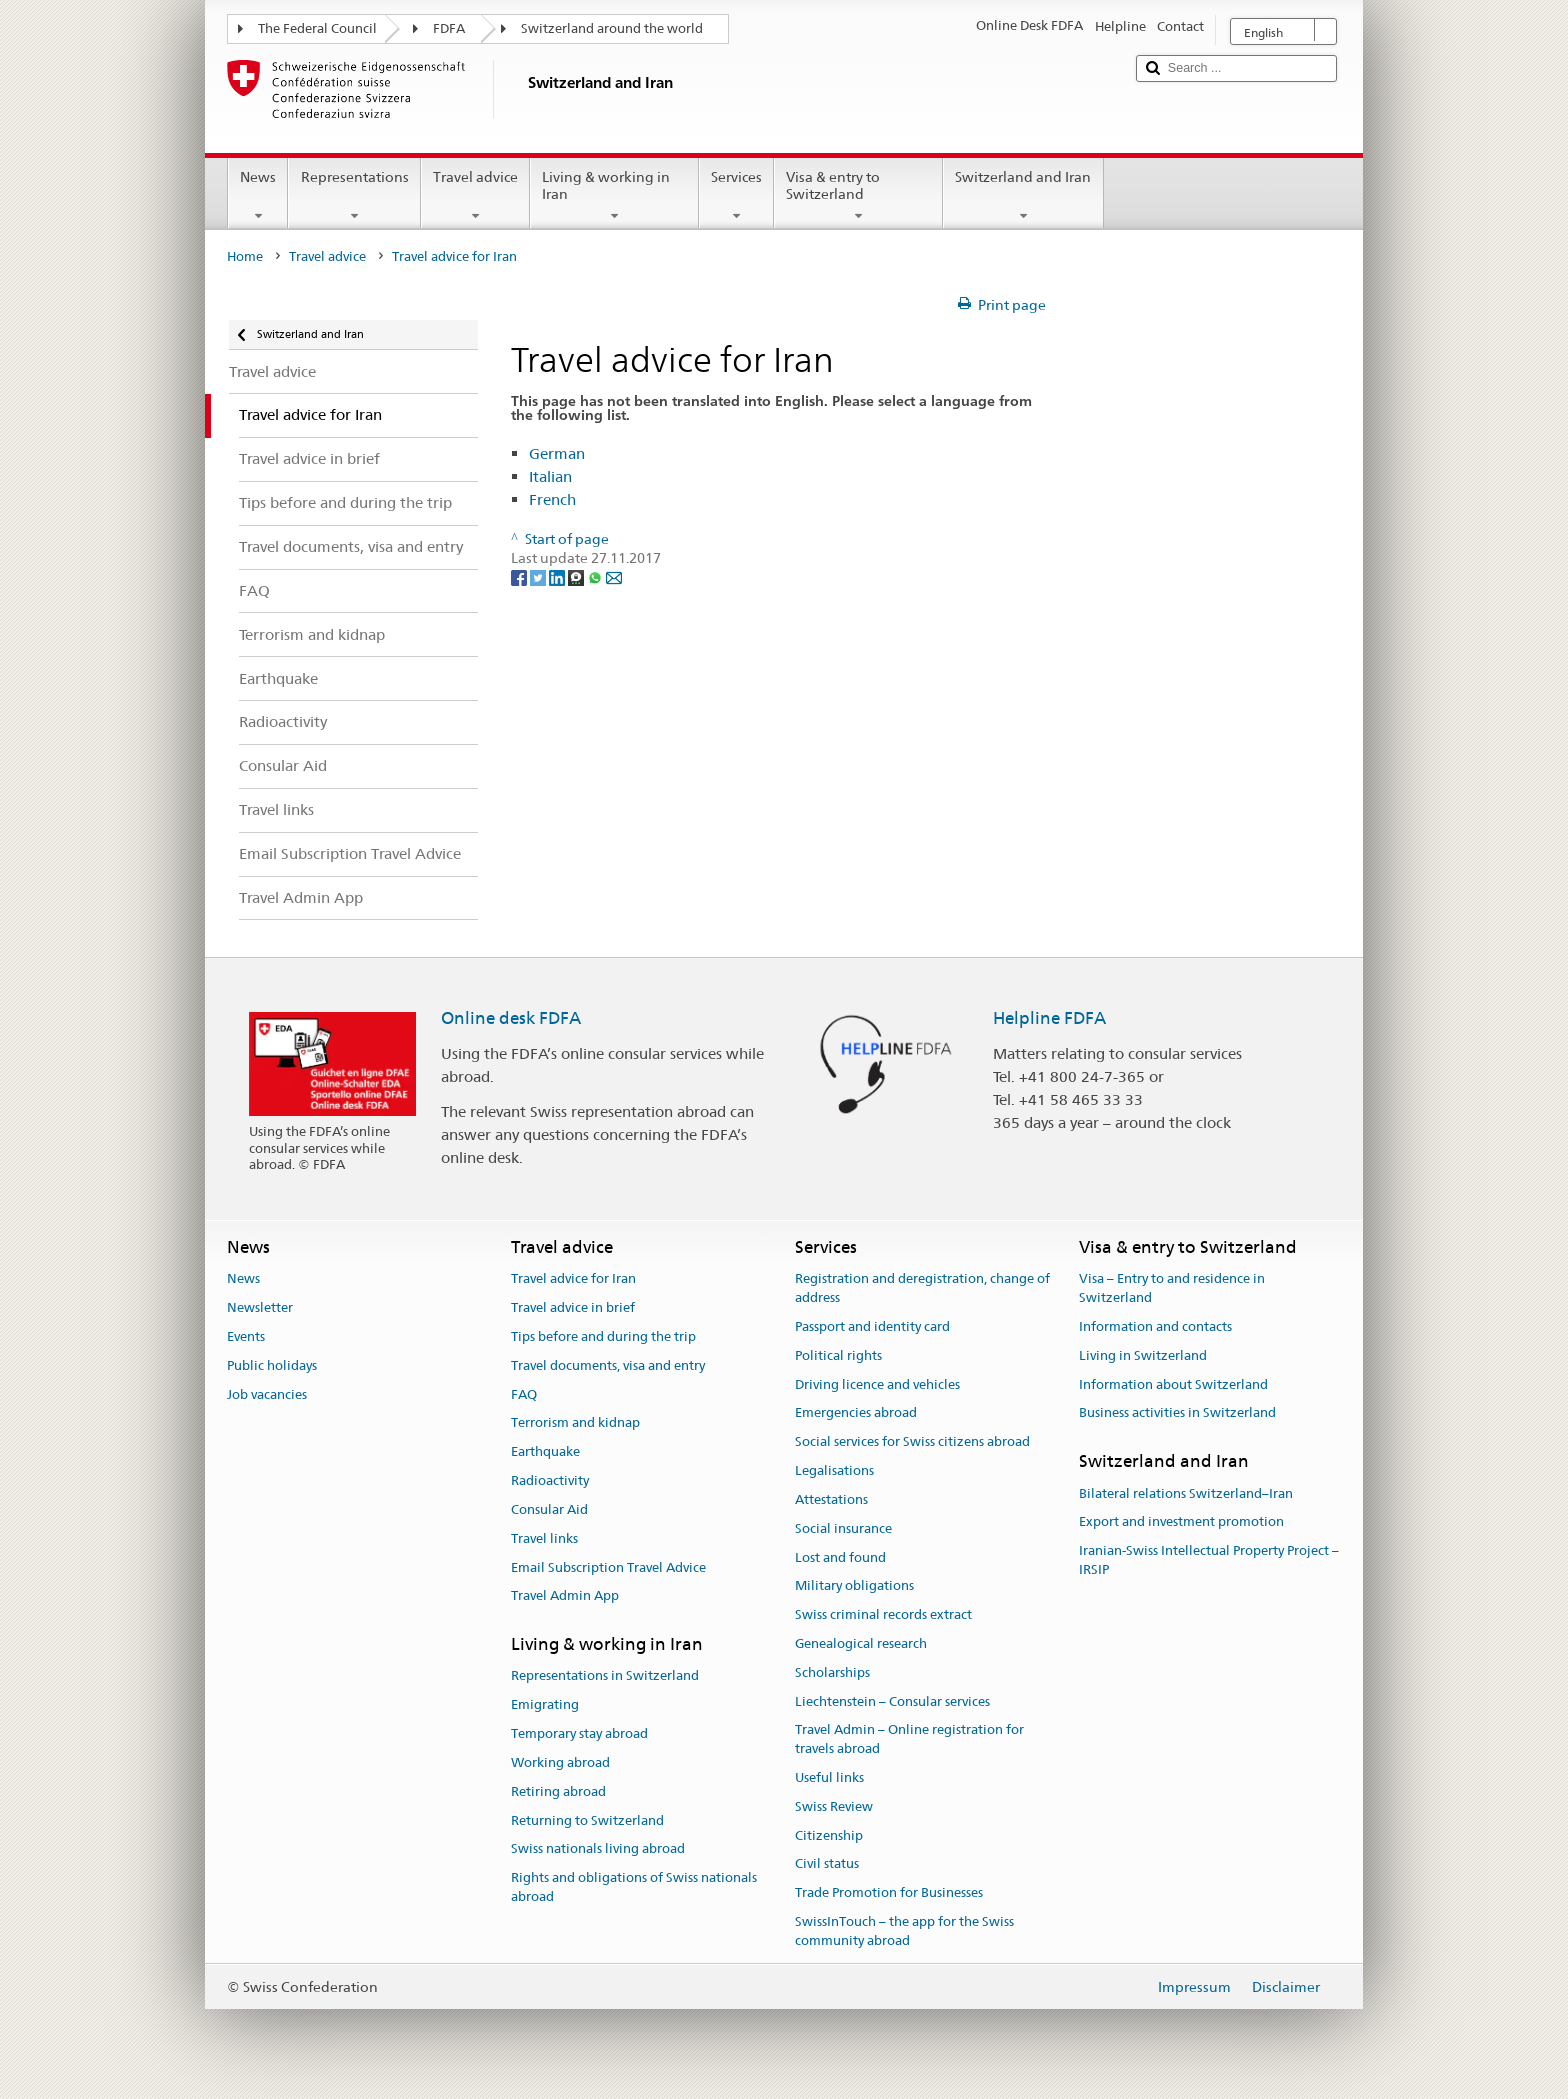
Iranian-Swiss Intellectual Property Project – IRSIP (1209, 1560)
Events (246, 1336)
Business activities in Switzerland (1177, 1413)
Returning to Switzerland (587, 1820)
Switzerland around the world (612, 28)
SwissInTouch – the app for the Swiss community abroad (904, 1931)
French (552, 499)
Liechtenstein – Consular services (892, 1701)
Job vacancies (267, 1394)
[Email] (614, 577)
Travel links (544, 1538)
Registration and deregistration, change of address (922, 1289)
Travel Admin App (565, 1596)
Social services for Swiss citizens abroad (912, 1442)
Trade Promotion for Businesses (889, 1893)
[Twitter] (539, 577)
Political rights (838, 1355)
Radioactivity (550, 1480)
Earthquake (545, 1452)
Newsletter (260, 1307)
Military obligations (854, 1586)
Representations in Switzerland (605, 1676)
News (258, 196)
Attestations (831, 1499)
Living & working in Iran (614, 196)
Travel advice (475, 196)
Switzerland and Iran (1023, 196)
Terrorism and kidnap (575, 1423)
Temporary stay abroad (579, 1733)
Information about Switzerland (1173, 1384)
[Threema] (577, 577)
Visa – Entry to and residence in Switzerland (1172, 1289)
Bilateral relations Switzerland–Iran (1186, 1493)
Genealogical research (861, 1643)
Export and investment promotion (1181, 1522)
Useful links (829, 1777)
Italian (550, 476)
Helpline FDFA (1049, 1018)
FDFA (449, 28)
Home (245, 256)
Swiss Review (834, 1806)
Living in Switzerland (1143, 1355)
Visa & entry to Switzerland (858, 196)
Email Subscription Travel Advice (608, 1567)
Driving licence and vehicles (877, 1384)
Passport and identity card (872, 1326)
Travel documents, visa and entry (608, 1365)
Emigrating (545, 1705)
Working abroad (560, 1762)
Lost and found (840, 1557)
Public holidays (272, 1365)
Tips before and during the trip (603, 1336)
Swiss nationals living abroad (598, 1849)
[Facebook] (520, 577)
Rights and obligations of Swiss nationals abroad (634, 1887)
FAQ (524, 1394)
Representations (354, 196)
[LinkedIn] (558, 577)
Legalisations (834, 1470)
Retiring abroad (558, 1791)
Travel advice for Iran (573, 1279)
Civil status (827, 1864)
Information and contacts (1155, 1326)
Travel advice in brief (573, 1307)
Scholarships (832, 1672)
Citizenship (829, 1835)
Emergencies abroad (856, 1413)
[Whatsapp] (596, 577)
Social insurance (843, 1528)
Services (736, 196)
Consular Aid (549, 1509)
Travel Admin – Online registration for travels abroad (909, 1740)
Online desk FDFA (511, 1018)
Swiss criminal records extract (883, 1614)
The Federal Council (317, 28)
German (557, 453)
